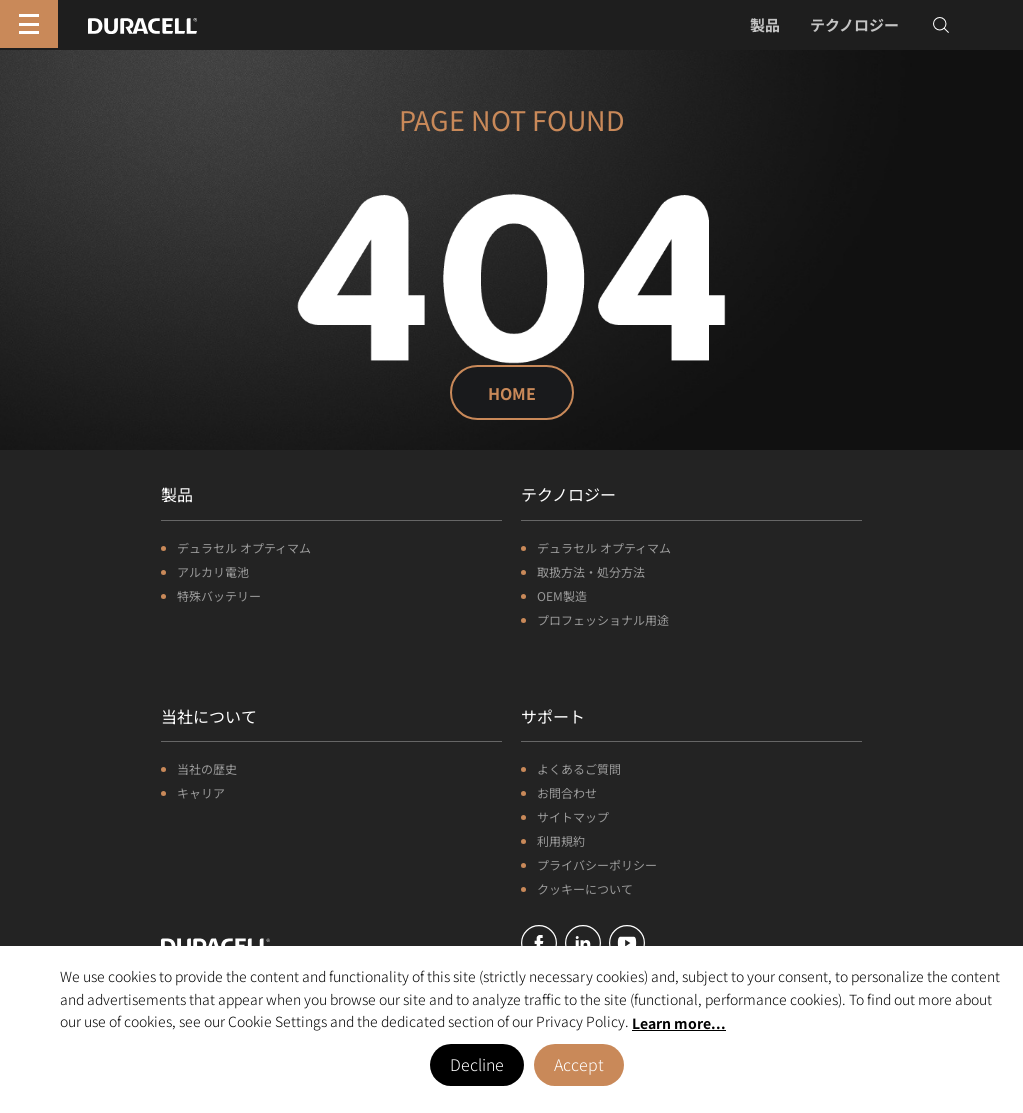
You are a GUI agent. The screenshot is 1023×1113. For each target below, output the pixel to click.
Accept (579, 1064)
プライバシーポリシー (597, 864)
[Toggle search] (941, 25)
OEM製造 (562, 595)
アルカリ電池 (213, 571)
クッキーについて (585, 888)
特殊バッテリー (219, 595)
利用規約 (561, 840)
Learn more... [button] (679, 1023)
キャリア (201, 792)
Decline (477, 1064)
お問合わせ (567, 792)
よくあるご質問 (579, 768)
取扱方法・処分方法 (591, 571)
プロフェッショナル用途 (603, 619)
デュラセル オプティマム (244, 547)
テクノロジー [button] (854, 24)
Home (512, 393)
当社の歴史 (207, 768)
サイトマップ (573, 816)
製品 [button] (765, 24)
